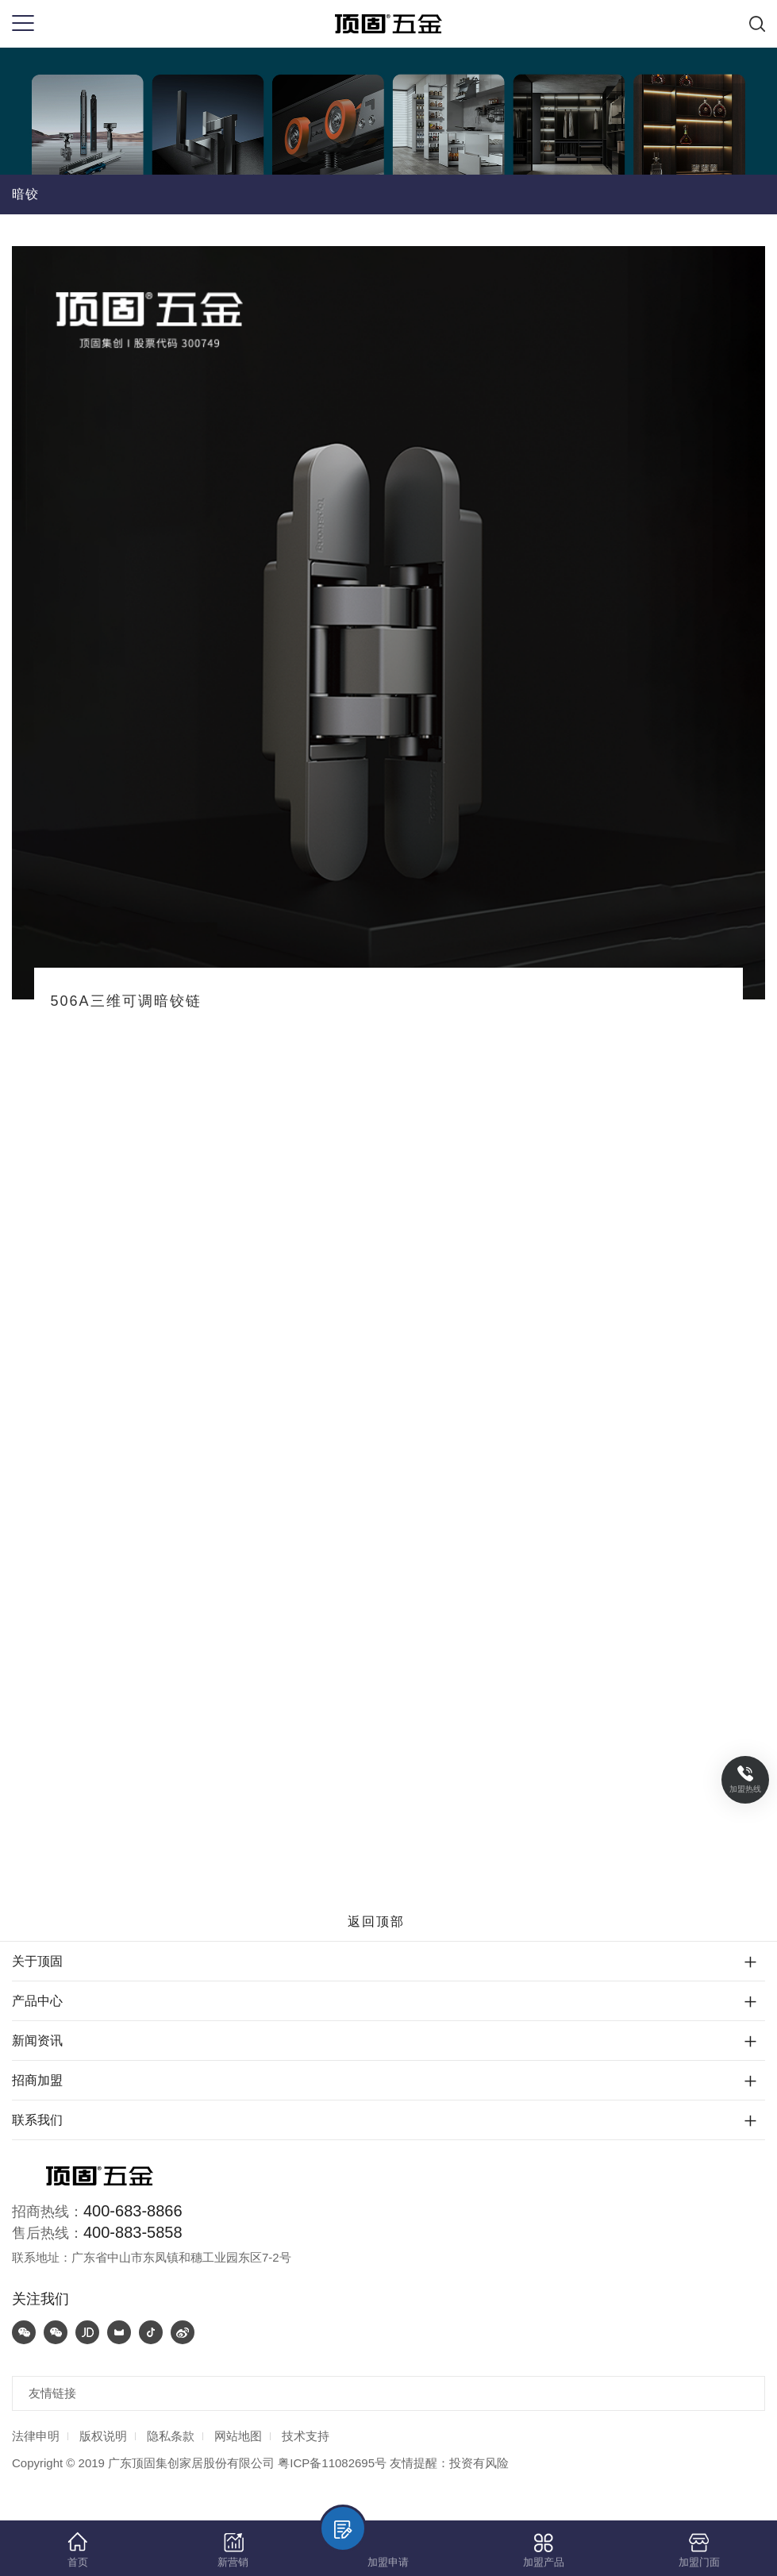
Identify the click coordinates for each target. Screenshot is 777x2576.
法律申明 (36, 2436)
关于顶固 (37, 1961)
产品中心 (37, 2001)
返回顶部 (389, 1921)
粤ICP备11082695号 (332, 2463)
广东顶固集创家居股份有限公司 (191, 2463)
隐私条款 (170, 2436)
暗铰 (25, 194)
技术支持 (305, 2436)
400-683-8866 (133, 2211)
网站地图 (238, 2436)
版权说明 (103, 2436)
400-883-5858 (133, 2232)
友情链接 (52, 2393)
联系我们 (37, 2120)
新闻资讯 (37, 2040)
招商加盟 (37, 2080)
